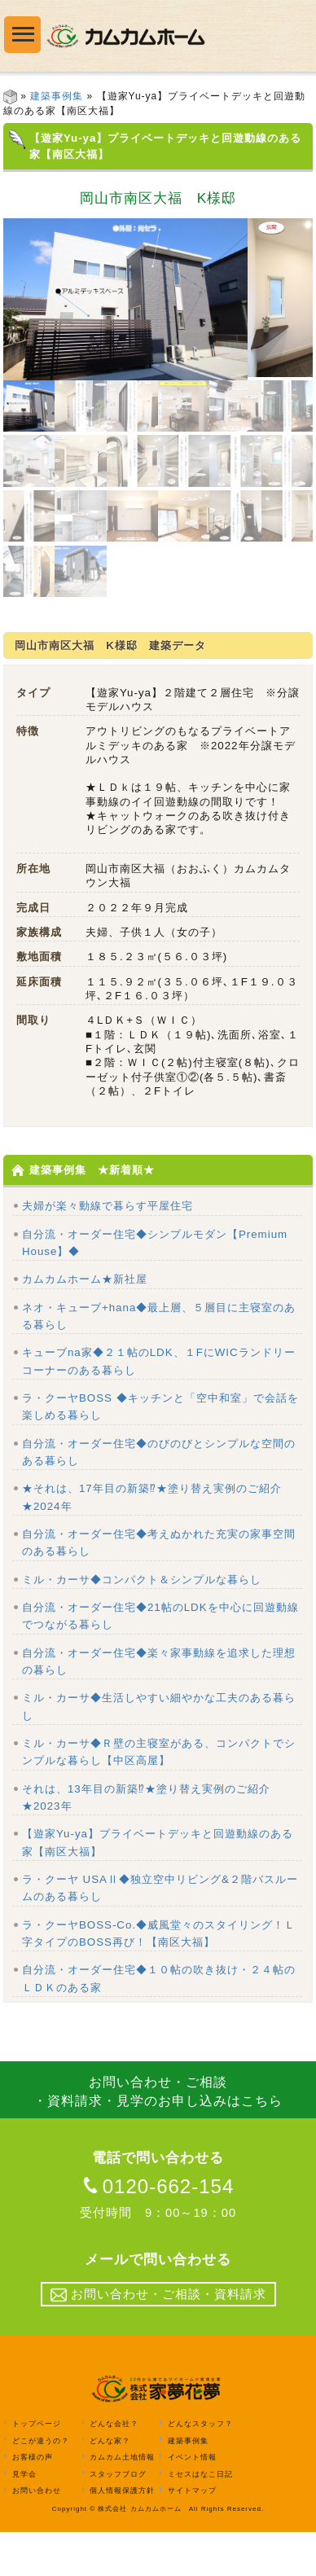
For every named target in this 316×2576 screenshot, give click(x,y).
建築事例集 (56, 96)
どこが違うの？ (40, 2484)
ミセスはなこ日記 (200, 2517)
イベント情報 (192, 2501)
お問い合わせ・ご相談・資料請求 (158, 2339)
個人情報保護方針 (122, 2534)
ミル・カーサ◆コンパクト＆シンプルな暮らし (141, 1623)
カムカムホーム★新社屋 (84, 1323)
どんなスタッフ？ (200, 2468)
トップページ (36, 2468)
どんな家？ (110, 2484)
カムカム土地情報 (122, 2501)
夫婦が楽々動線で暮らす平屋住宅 (107, 1250)
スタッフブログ (118, 2517)
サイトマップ (192, 2534)
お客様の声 (32, 2501)
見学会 (24, 2517)
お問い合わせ (36, 2534)
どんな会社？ (114, 2468)
